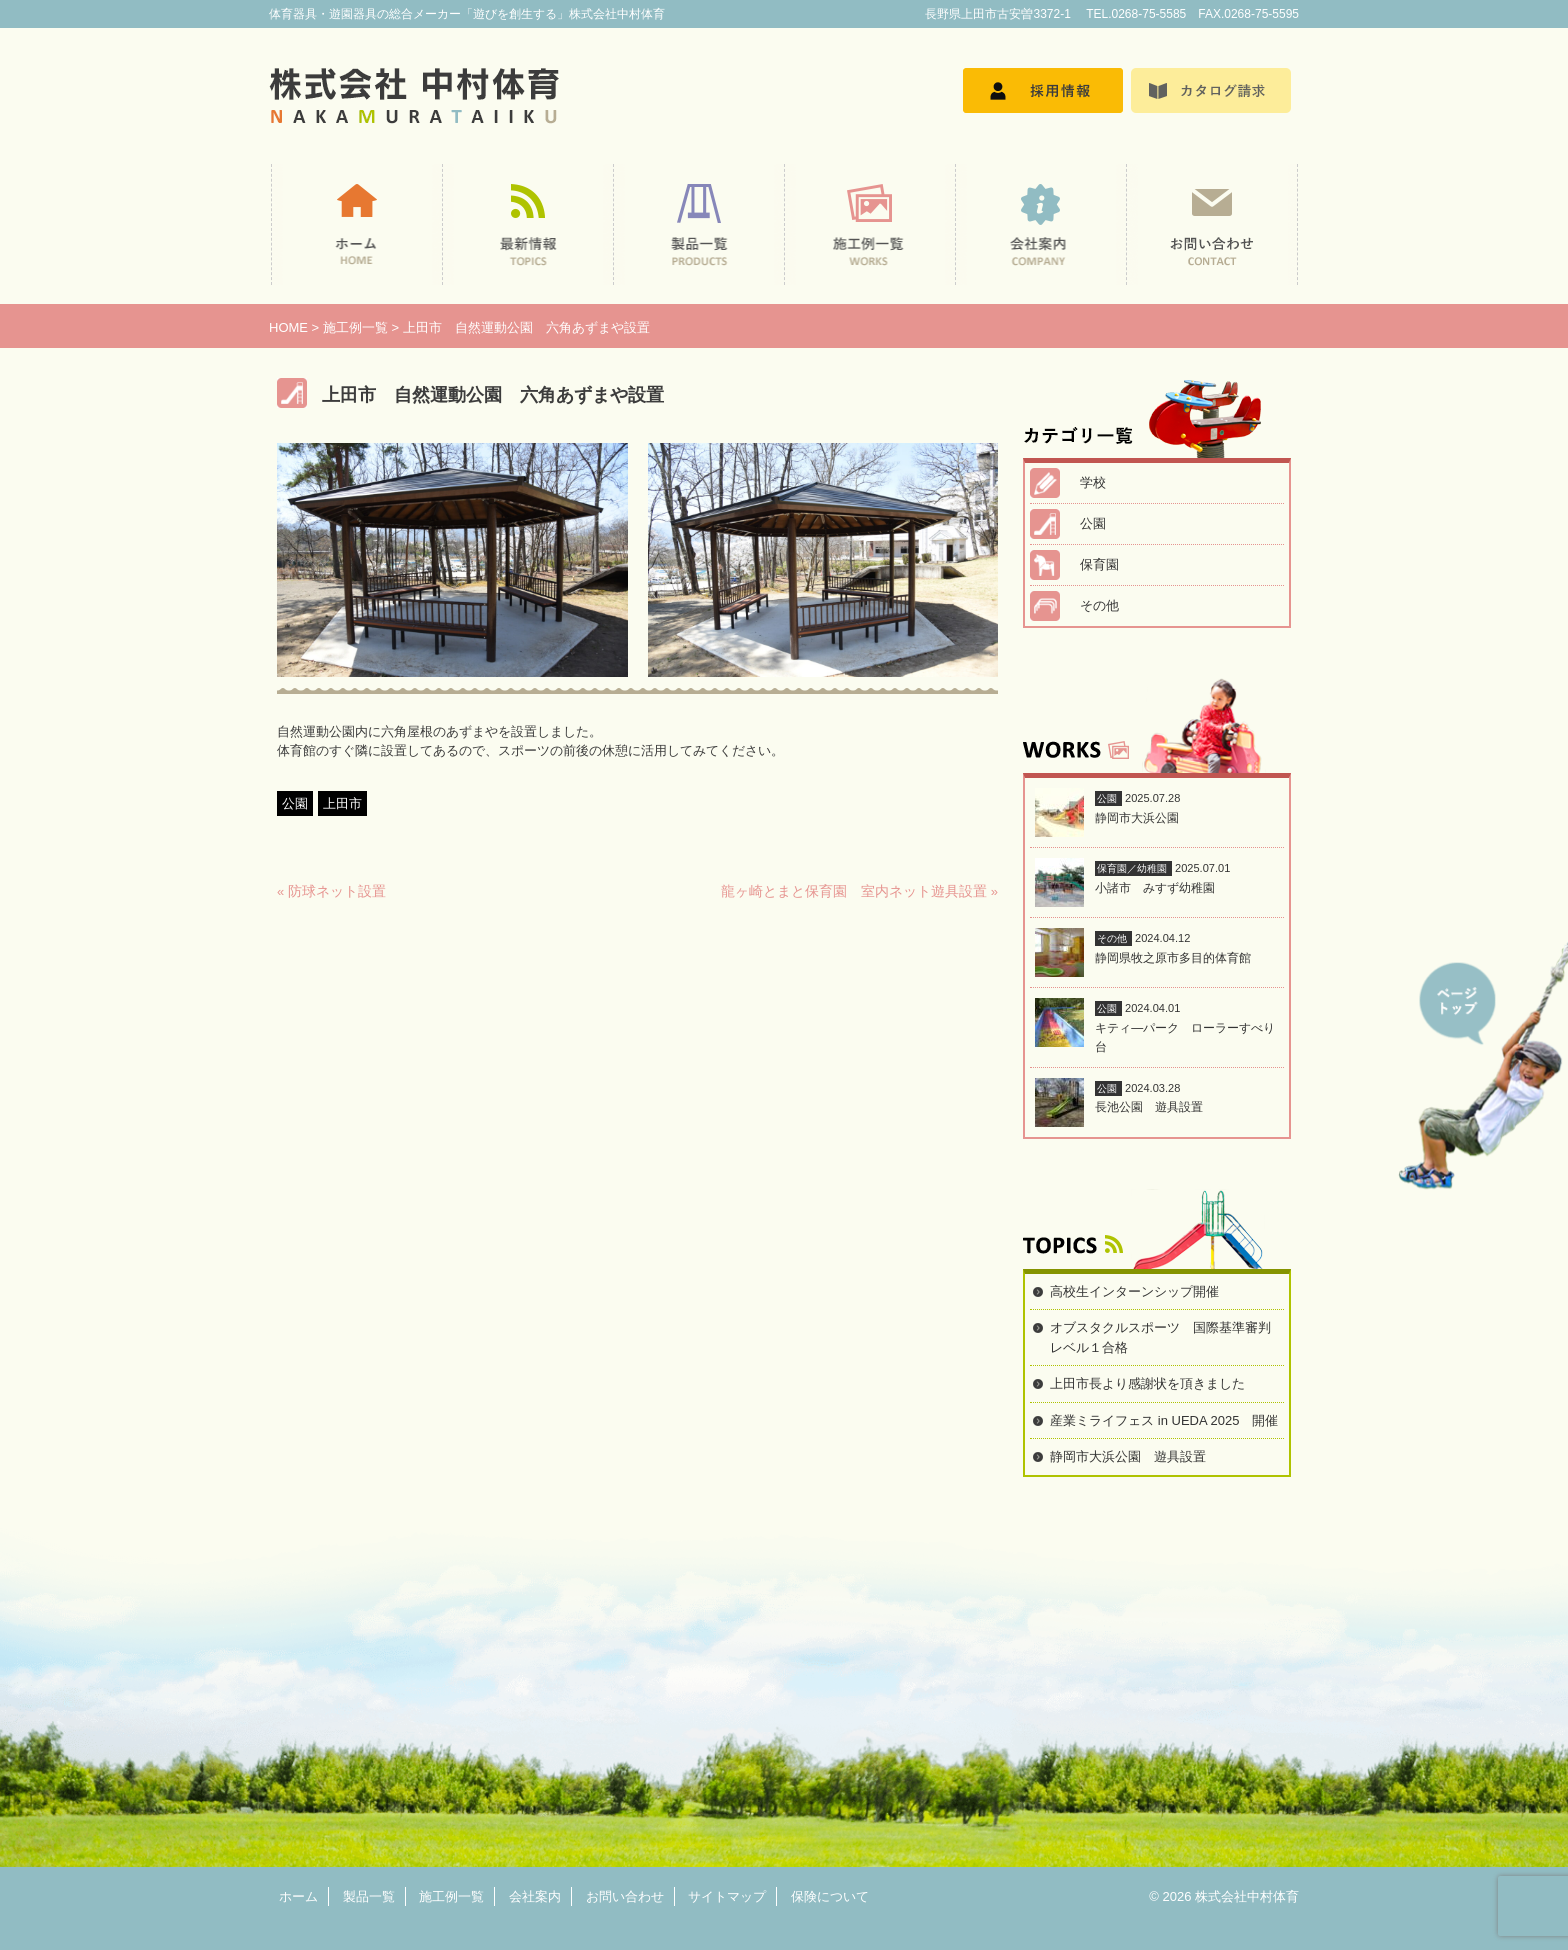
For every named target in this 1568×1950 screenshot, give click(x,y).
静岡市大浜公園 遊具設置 (1128, 1456)
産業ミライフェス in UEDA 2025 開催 (1164, 1420)
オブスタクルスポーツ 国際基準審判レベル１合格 (1160, 1337)
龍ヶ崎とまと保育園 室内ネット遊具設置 (854, 891)
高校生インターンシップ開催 (1134, 1291)
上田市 (342, 803)
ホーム (298, 1896)
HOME (288, 327)
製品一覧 (369, 1896)
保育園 (1099, 564)
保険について (830, 1896)
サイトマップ (727, 1896)
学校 (1093, 482)
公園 (295, 803)
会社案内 (535, 1896)
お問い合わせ (625, 1896)
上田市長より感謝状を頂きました (1147, 1383)
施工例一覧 (355, 327)
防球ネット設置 (337, 891)
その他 (1099, 605)
